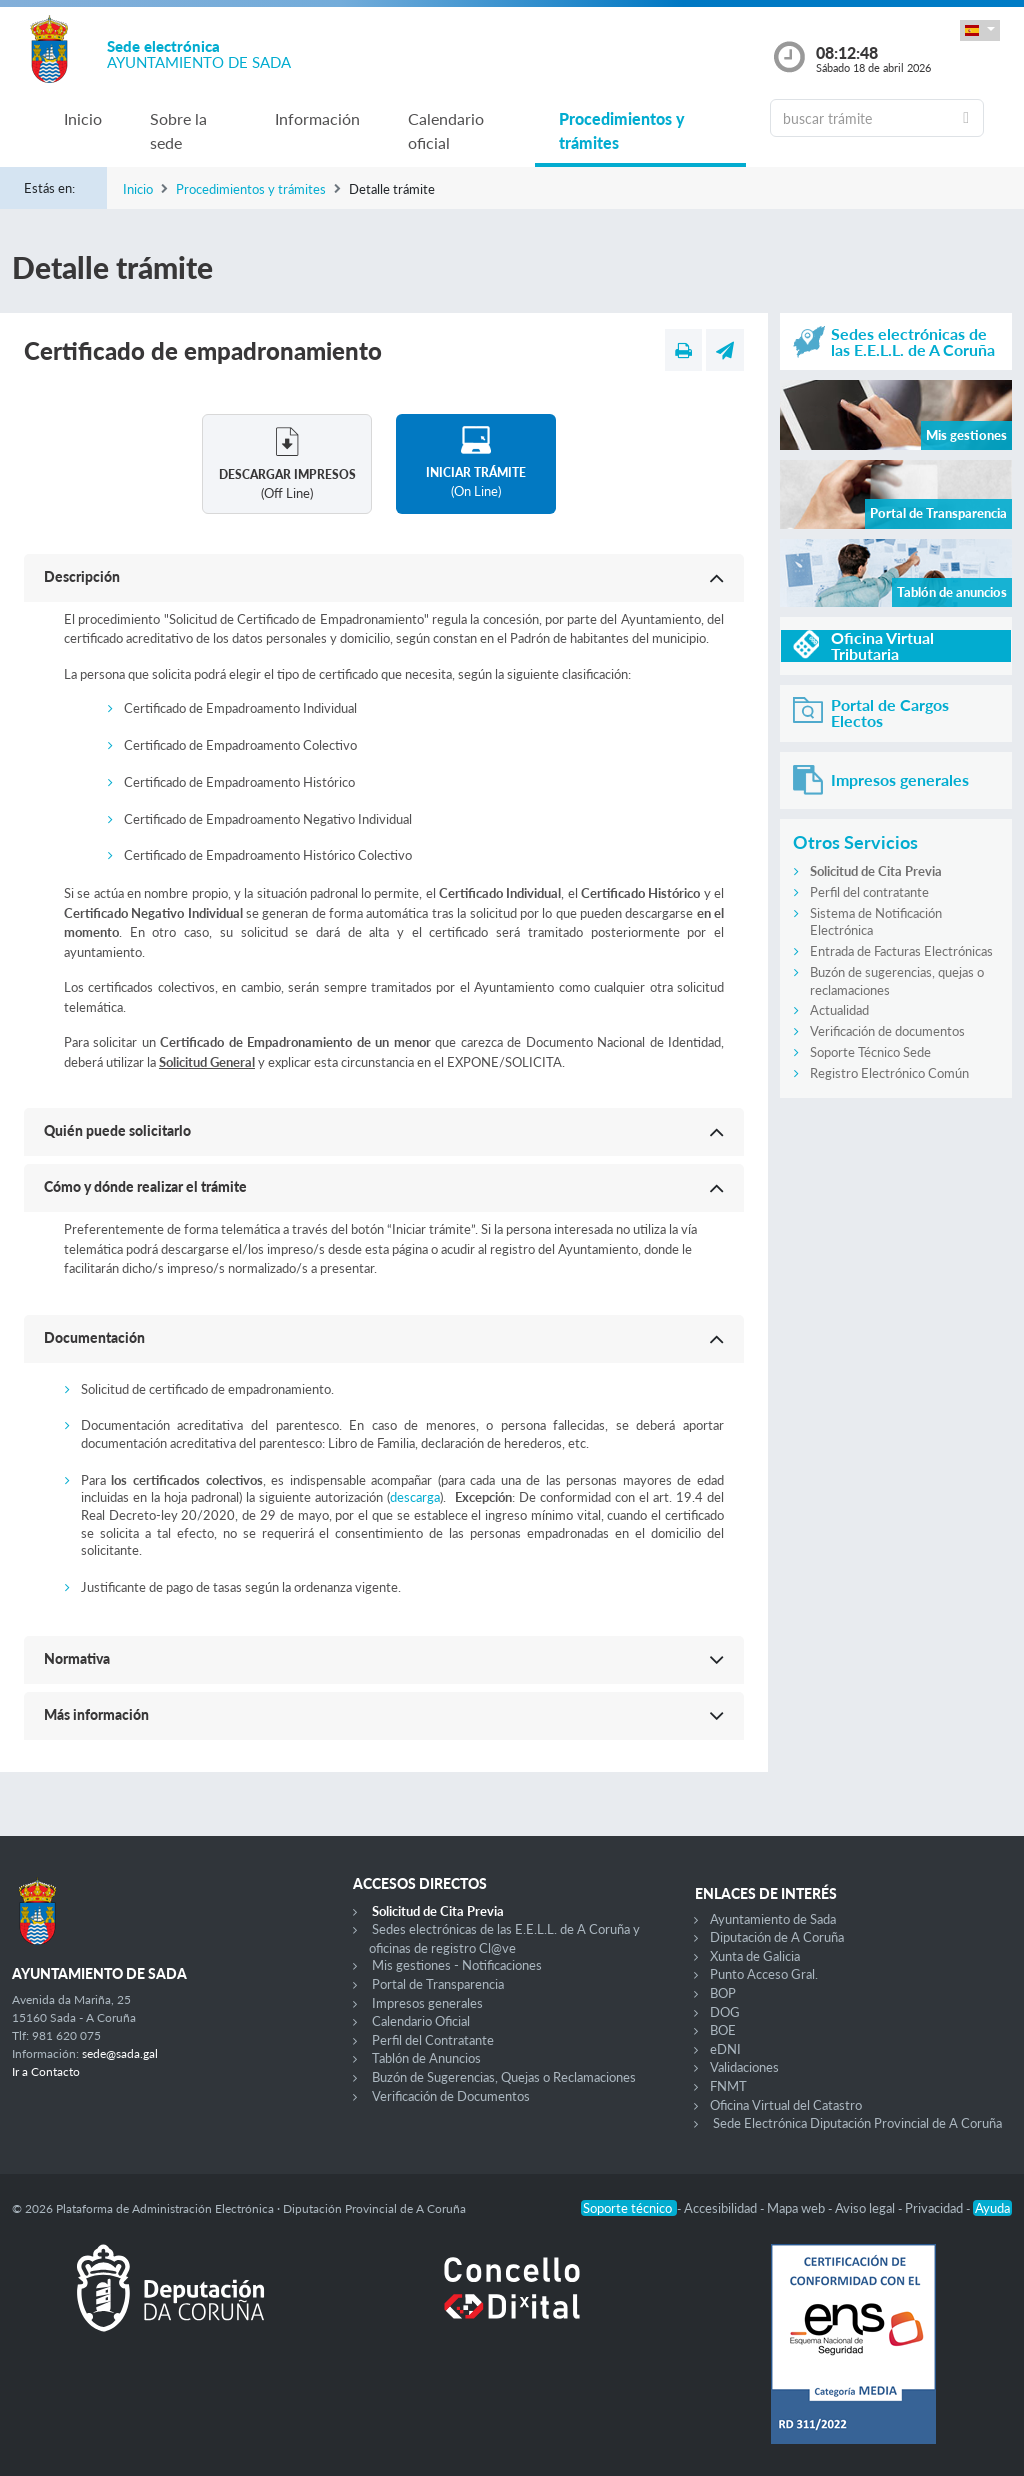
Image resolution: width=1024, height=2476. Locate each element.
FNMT (728, 2086)
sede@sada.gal (120, 2053)
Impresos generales (427, 2003)
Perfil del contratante (869, 892)
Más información (96, 1714)
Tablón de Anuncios (426, 2058)
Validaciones (744, 2067)
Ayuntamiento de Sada (773, 1919)
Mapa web (797, 2208)
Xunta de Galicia (755, 1956)
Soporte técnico (629, 2208)
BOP (723, 1993)
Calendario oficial (446, 130)
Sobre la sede (178, 130)
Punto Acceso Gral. (764, 1974)
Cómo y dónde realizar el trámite (145, 1186)
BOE (723, 2030)
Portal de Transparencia (438, 1984)
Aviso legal (866, 2208)
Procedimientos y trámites (622, 130)
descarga (415, 1497)
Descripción (82, 576)
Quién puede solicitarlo (117, 1130)
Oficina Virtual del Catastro (786, 2105)
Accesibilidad (722, 2208)
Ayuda (992, 2208)
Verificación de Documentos (451, 2096)
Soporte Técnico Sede (870, 1052)
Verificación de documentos (887, 1031)
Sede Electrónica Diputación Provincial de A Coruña (857, 2123)
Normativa (77, 1658)
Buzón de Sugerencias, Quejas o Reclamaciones (504, 2077)
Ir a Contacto (46, 2071)
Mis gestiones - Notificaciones (457, 1965)
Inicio (83, 118)
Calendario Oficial (421, 2021)
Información (317, 118)
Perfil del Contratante (433, 2040)
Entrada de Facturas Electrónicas (901, 951)
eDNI (725, 2049)
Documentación (94, 1337)
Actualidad (839, 1010)
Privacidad (935, 2208)
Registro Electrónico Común (889, 1073)
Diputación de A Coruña (777, 1937)
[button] (980, 30)
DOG (725, 2012)
